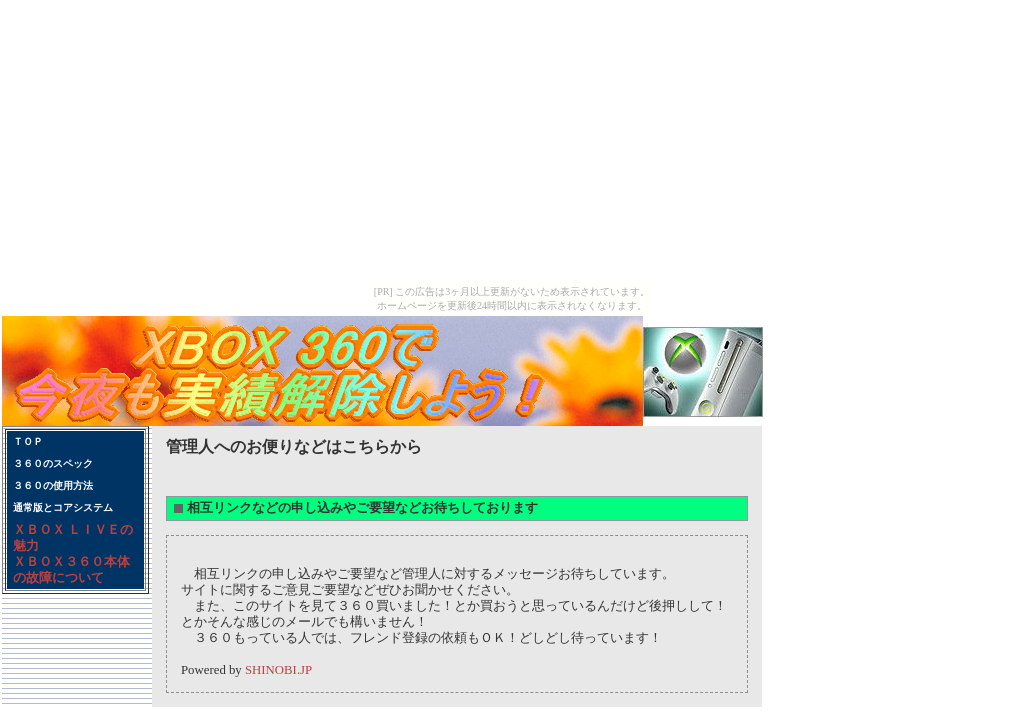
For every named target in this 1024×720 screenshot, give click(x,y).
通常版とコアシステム (63, 507)
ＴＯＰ (28, 441)
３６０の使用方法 (53, 485)
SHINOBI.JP (278, 670)
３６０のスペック (53, 463)
